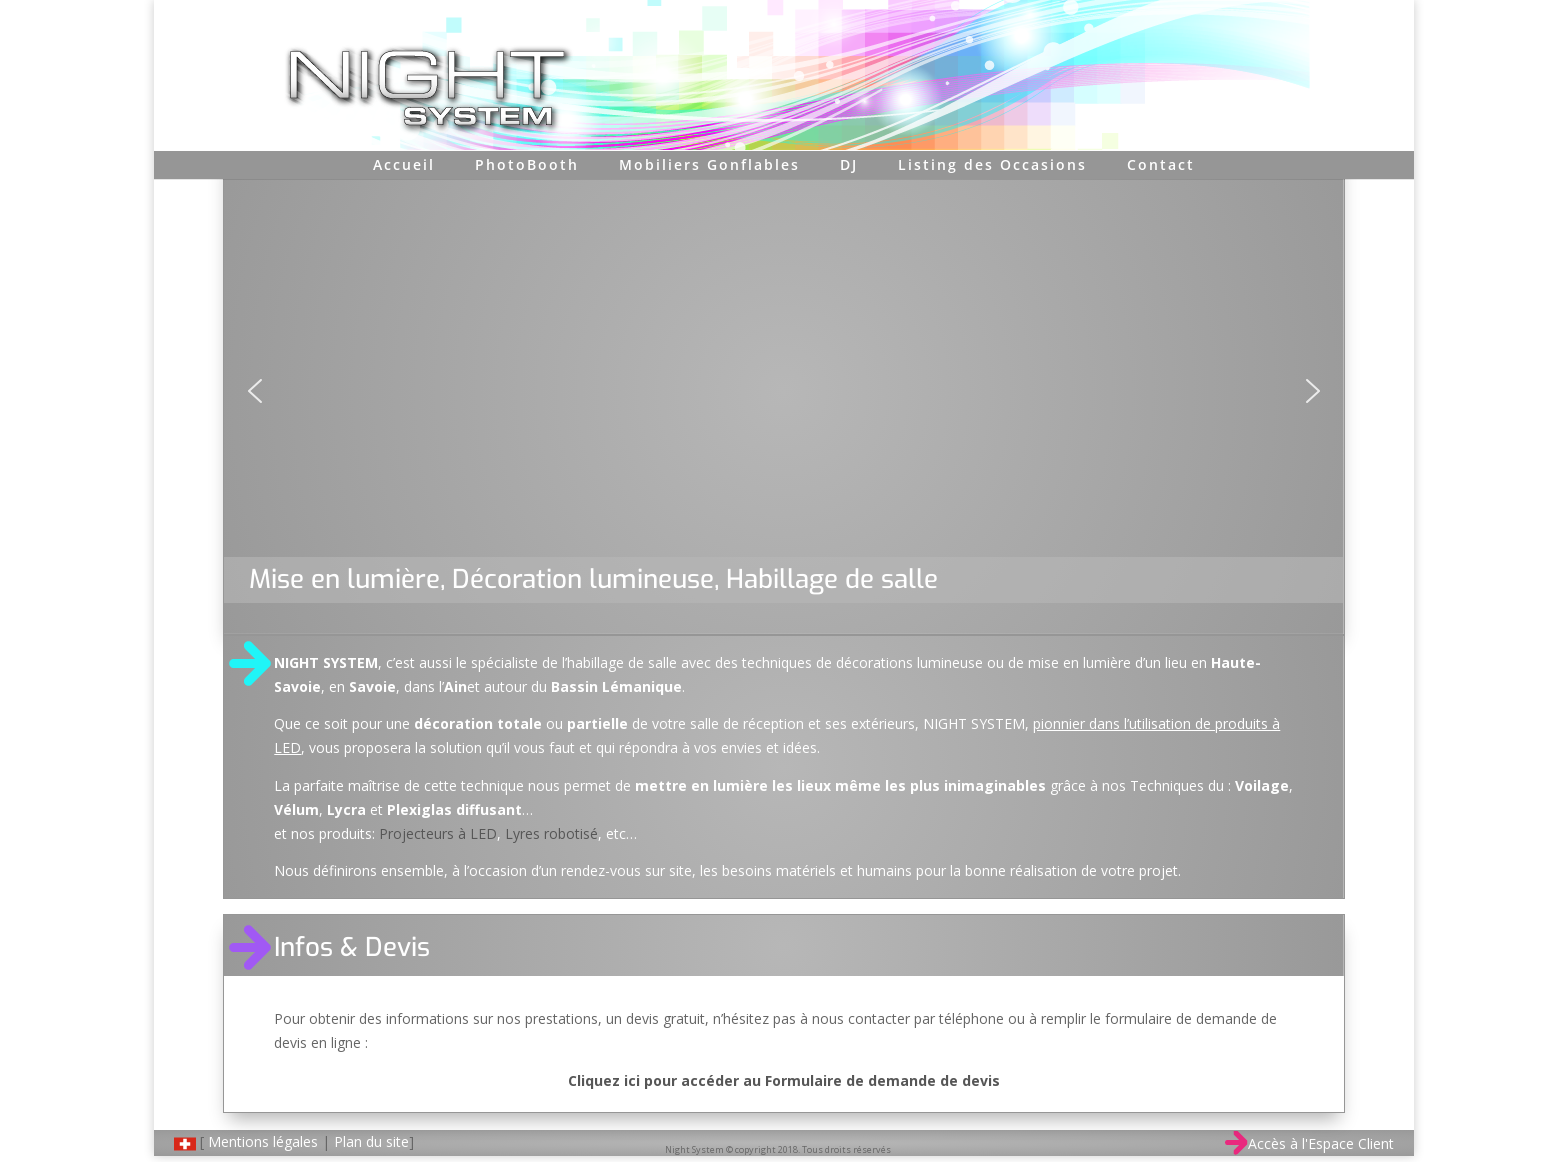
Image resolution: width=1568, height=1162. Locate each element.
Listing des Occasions (992, 164)
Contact (1161, 164)
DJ (849, 164)
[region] (783, 391)
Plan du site (371, 1141)
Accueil (404, 164)
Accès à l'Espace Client (1309, 1143)
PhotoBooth (527, 164)
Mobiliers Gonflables (709, 164)
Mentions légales (263, 1141)
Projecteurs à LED (438, 833)
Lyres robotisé (551, 833)
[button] (255, 391)
